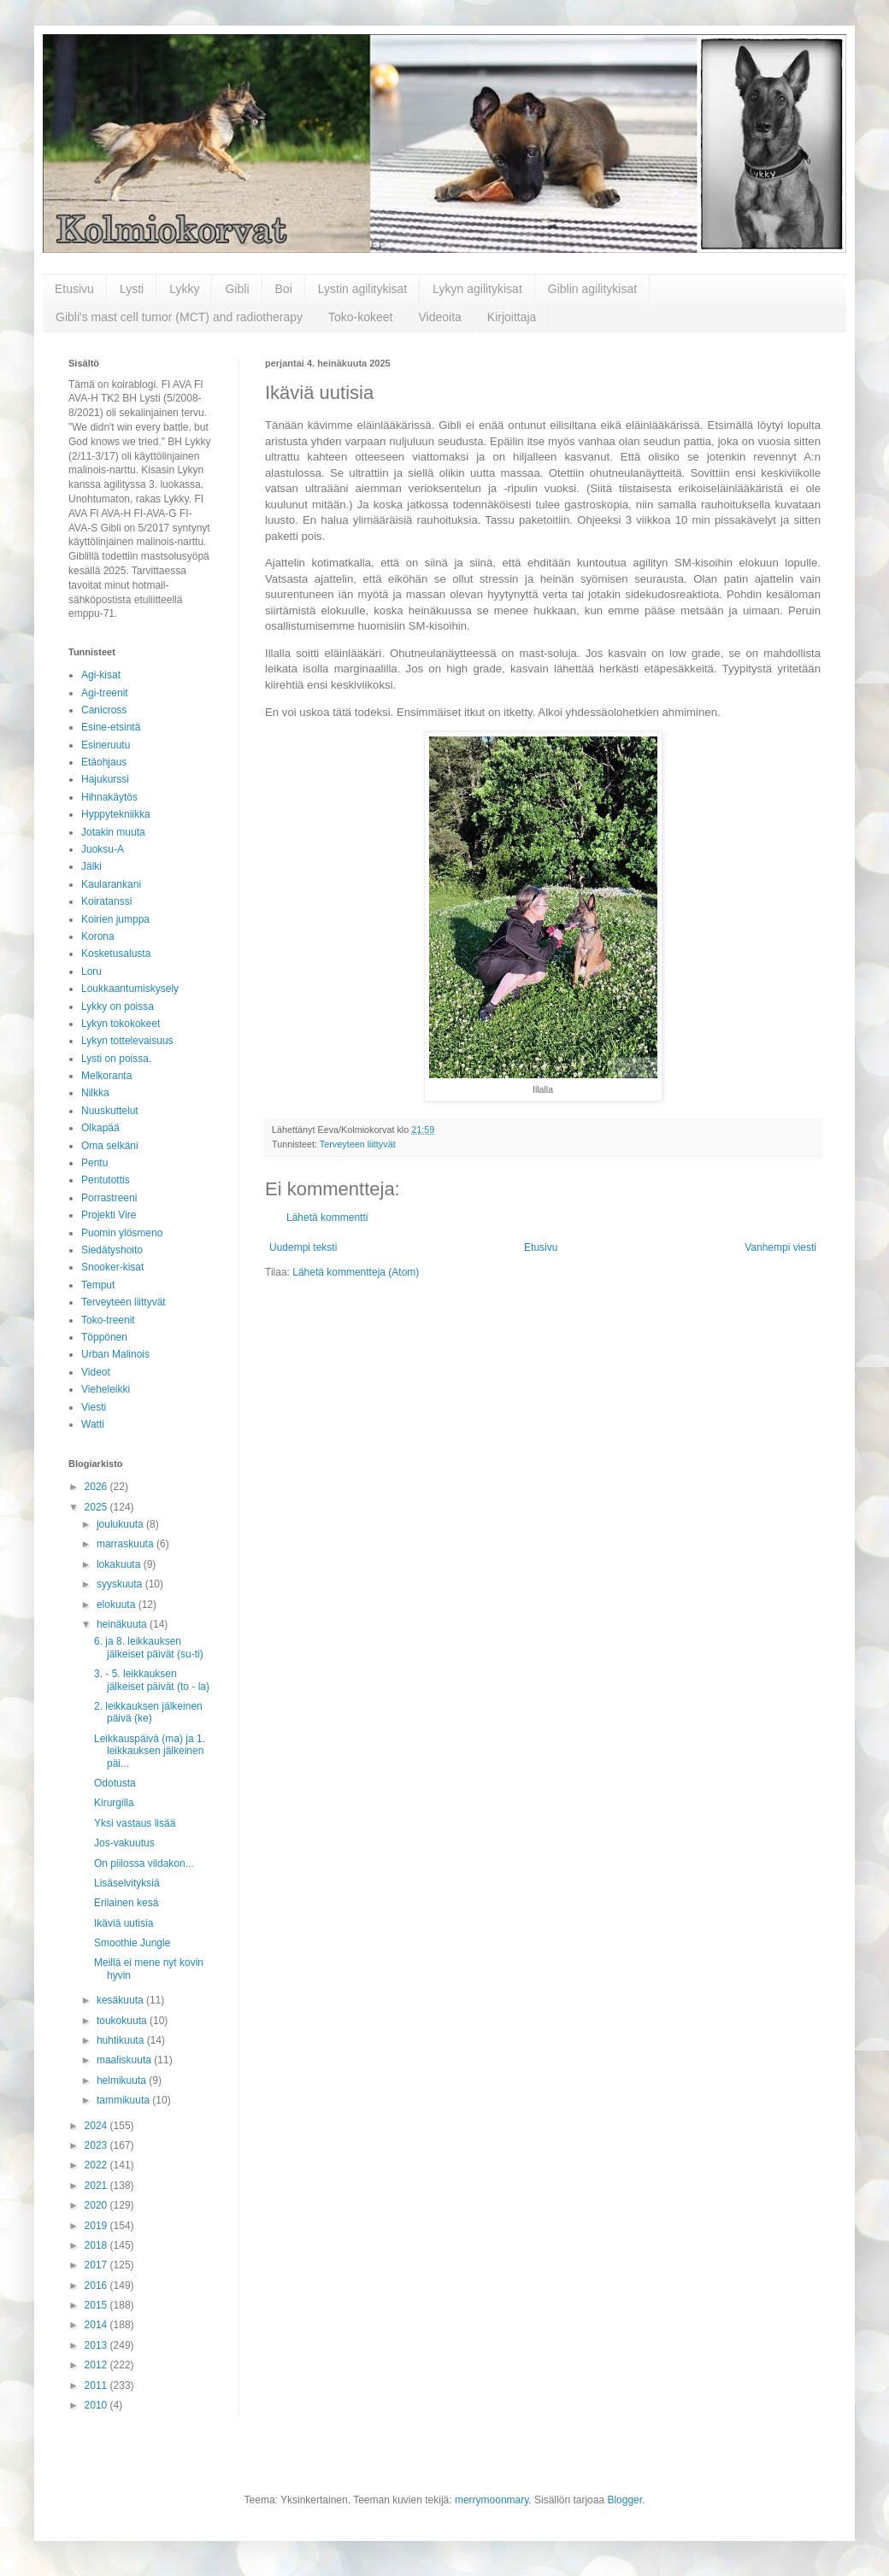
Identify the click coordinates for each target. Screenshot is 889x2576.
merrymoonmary (491, 2500)
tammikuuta (124, 2100)
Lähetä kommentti (327, 1217)
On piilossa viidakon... (144, 1863)
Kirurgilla (114, 1803)
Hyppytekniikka (115, 814)
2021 (97, 2186)
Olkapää (100, 1128)
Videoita (439, 317)
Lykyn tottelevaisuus (127, 1041)
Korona (98, 936)
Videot (95, 1372)
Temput (98, 1285)
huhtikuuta (122, 2040)
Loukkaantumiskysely (130, 989)
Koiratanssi (106, 901)
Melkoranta (106, 1076)
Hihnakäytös (109, 797)
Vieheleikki (105, 1389)
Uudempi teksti (303, 1247)
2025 (97, 1507)
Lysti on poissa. (116, 1059)
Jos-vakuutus (124, 1843)
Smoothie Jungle (132, 1943)
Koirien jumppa (115, 919)
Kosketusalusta (115, 953)
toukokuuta (123, 2021)
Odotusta (115, 1783)
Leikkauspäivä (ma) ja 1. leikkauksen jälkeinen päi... (149, 1751)
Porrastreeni (109, 1198)
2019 (97, 2226)
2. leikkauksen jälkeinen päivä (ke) (148, 1712)
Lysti (132, 289)
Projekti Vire (108, 1215)
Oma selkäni (109, 1146)
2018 (97, 2245)
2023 (97, 2145)
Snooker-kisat (112, 1267)
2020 (97, 2205)
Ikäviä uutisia (123, 1923)
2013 (97, 2345)
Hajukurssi (105, 779)
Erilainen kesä (126, 1903)
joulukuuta (121, 1524)
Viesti (93, 1407)
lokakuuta (120, 1564)
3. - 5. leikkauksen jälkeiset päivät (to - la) (151, 1680)
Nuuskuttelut (109, 1111)
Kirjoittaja (512, 317)
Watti (92, 1424)
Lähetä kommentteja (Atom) (355, 1272)
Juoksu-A (102, 849)
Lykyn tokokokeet (120, 1024)
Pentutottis (105, 1180)
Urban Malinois (115, 1354)
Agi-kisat (101, 675)
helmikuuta (123, 2080)
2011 (97, 2385)
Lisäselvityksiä (127, 1883)
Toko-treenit (108, 1320)
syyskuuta (121, 1584)
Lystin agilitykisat (363, 289)
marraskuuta (126, 1544)
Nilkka (95, 1093)
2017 (97, 2265)
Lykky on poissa (117, 1006)
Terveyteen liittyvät (358, 1144)
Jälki (91, 866)
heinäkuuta (123, 1624)
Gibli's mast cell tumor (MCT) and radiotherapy (179, 317)
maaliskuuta (125, 2060)
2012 (97, 2365)
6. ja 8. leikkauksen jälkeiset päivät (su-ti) (148, 1647)
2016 (97, 2285)
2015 (97, 2305)
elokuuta (117, 1605)
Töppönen (104, 1337)
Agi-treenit (104, 693)
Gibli (237, 289)
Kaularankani (111, 884)
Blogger (624, 2500)
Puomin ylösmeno (121, 1233)
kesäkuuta (121, 2000)
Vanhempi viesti (780, 1247)
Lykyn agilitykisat (477, 289)
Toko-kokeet (360, 317)
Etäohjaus (104, 762)
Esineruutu (105, 745)
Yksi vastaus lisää (134, 1823)
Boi (283, 289)
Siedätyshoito (112, 1250)
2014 (97, 2325)
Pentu (94, 1163)
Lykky (184, 289)
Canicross (104, 710)
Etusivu (74, 289)
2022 (97, 2165)
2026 (97, 1487)
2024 (97, 2126)
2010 (97, 2405)
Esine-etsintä (110, 727)
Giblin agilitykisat (592, 289)
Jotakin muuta (113, 832)
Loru (91, 971)
